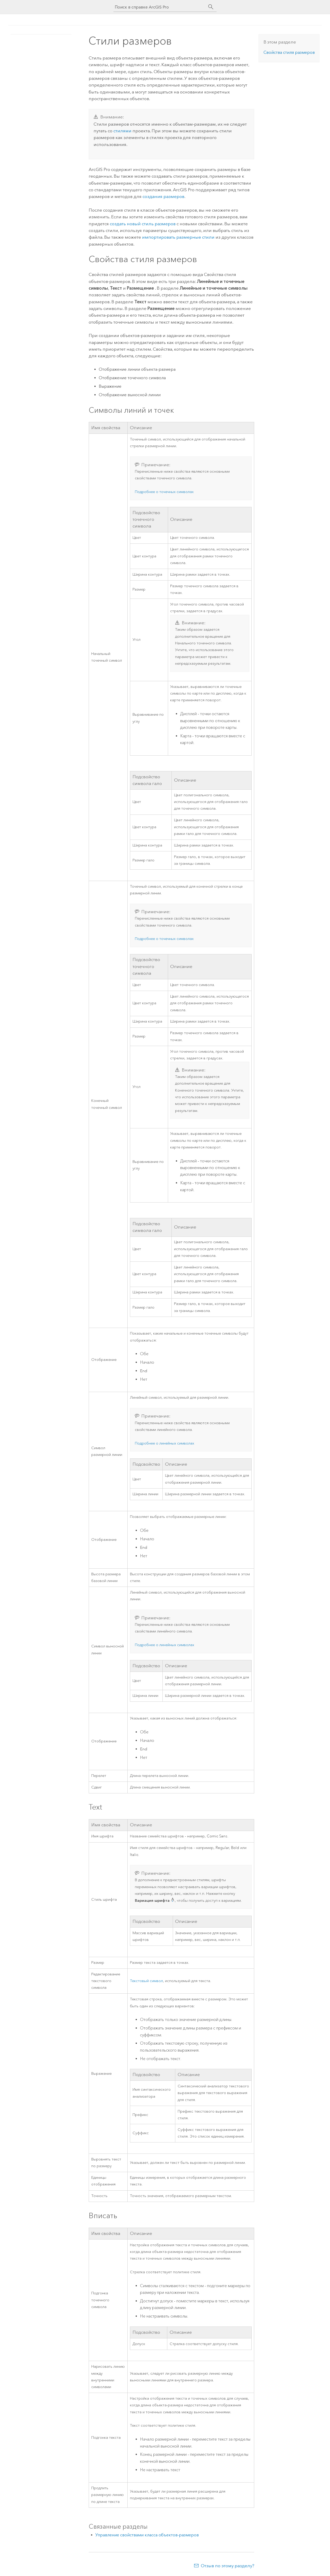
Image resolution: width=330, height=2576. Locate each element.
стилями (122, 130)
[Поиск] (210, 7)
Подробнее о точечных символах (164, 491)
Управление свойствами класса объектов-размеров (147, 2534)
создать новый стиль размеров (143, 223)
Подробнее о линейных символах (164, 1443)
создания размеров (163, 196)
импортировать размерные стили (178, 237)
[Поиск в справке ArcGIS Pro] (159, 7)
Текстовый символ (146, 1980)
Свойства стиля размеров (289, 52)
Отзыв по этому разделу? (227, 2565)
